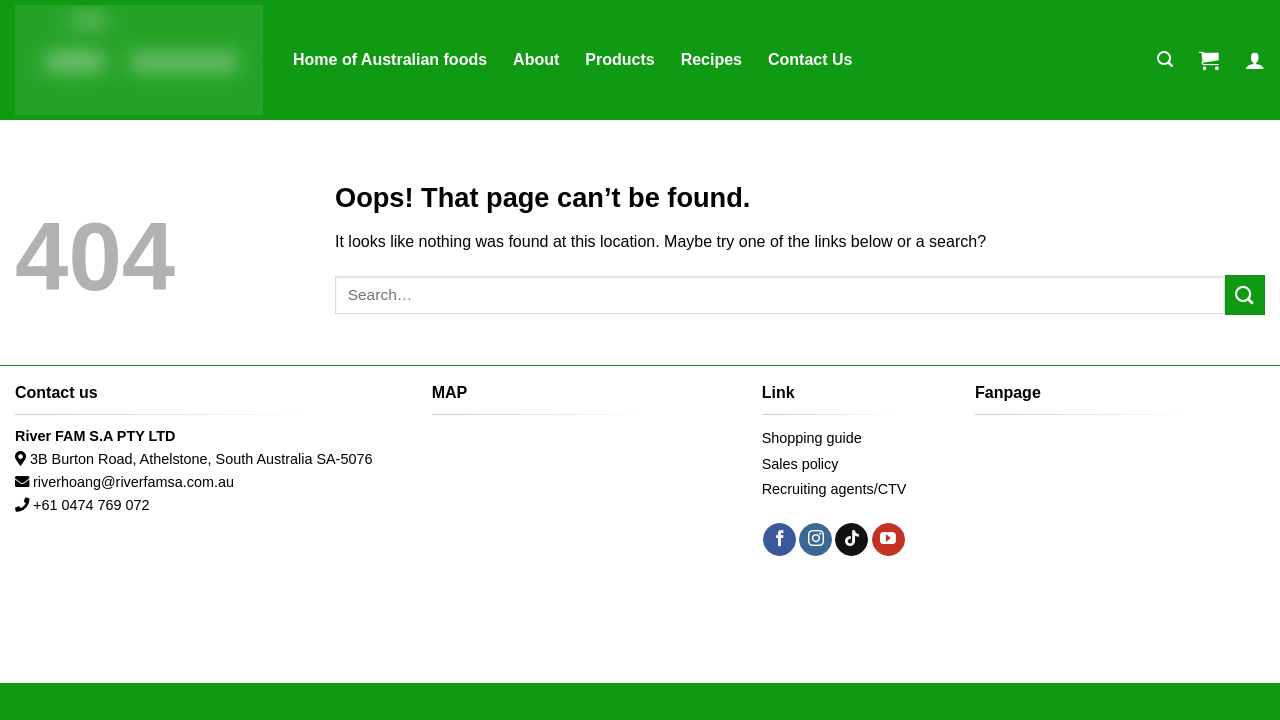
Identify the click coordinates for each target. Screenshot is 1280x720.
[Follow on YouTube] (888, 540)
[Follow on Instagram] (815, 540)
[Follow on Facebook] (779, 540)
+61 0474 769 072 (91, 505)
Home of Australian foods (390, 59)
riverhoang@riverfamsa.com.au (133, 482)
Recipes (711, 59)
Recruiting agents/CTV (834, 489)
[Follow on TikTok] (851, 540)
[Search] (1165, 59)
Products (619, 59)
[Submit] (1245, 294)
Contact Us (810, 59)
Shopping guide (812, 438)
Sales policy (800, 464)
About (536, 59)
